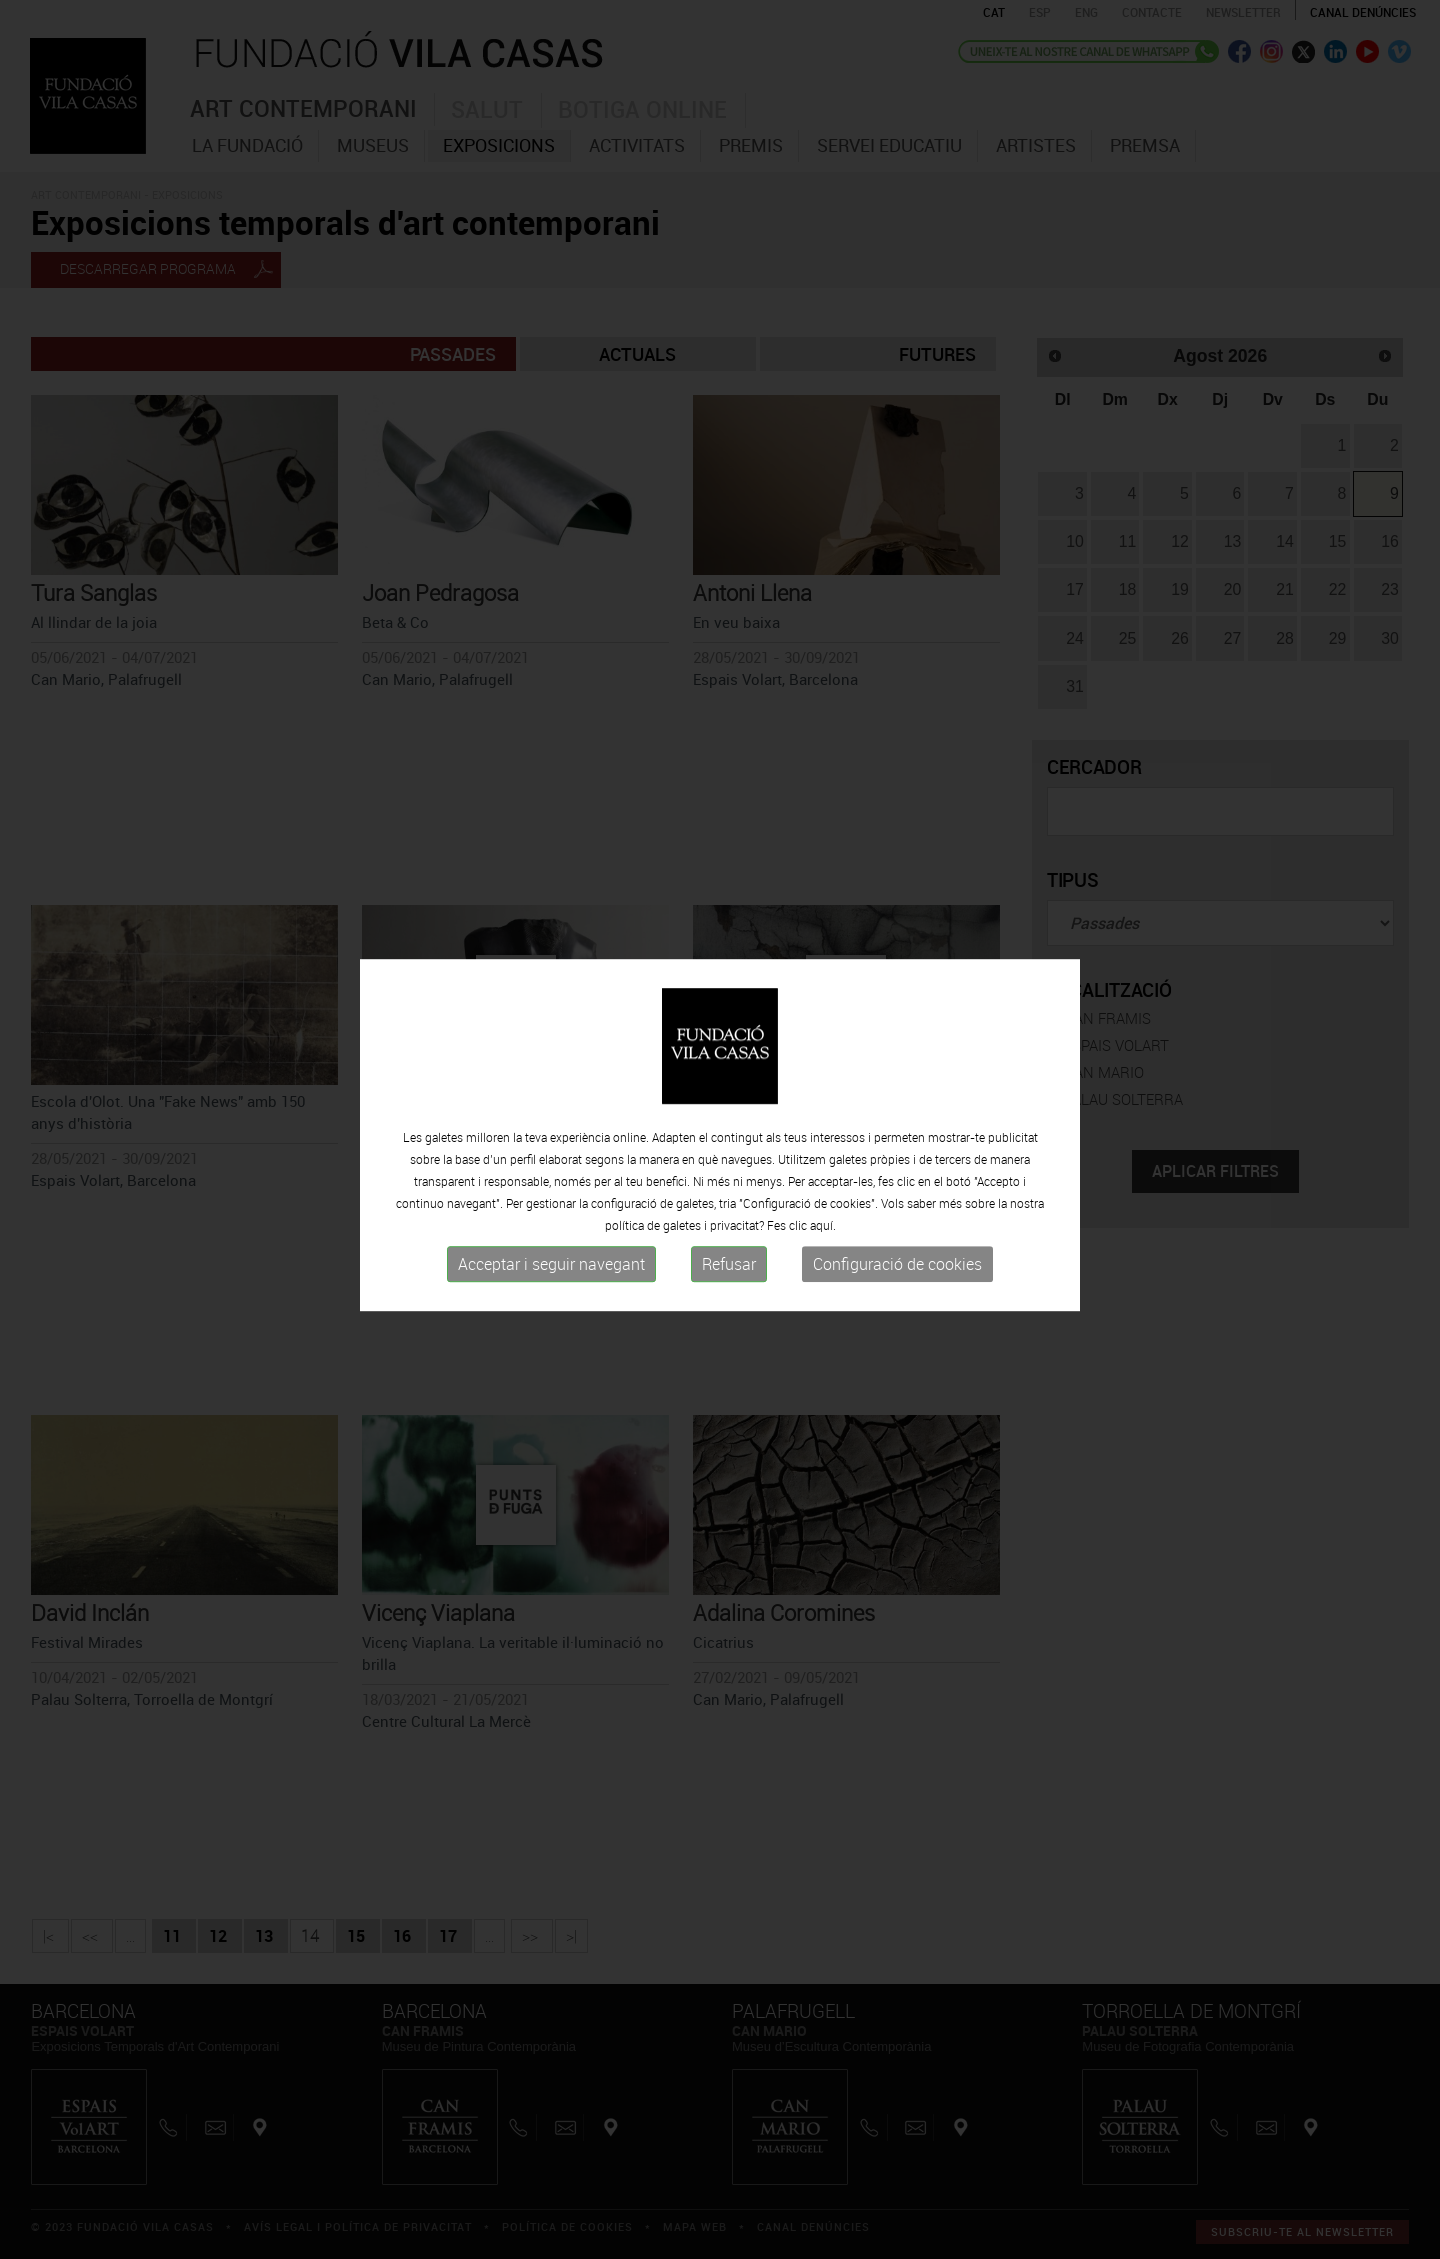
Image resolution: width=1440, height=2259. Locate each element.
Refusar (729, 1272)
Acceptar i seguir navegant (551, 1272)
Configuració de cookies (897, 1272)
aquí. (823, 1233)
